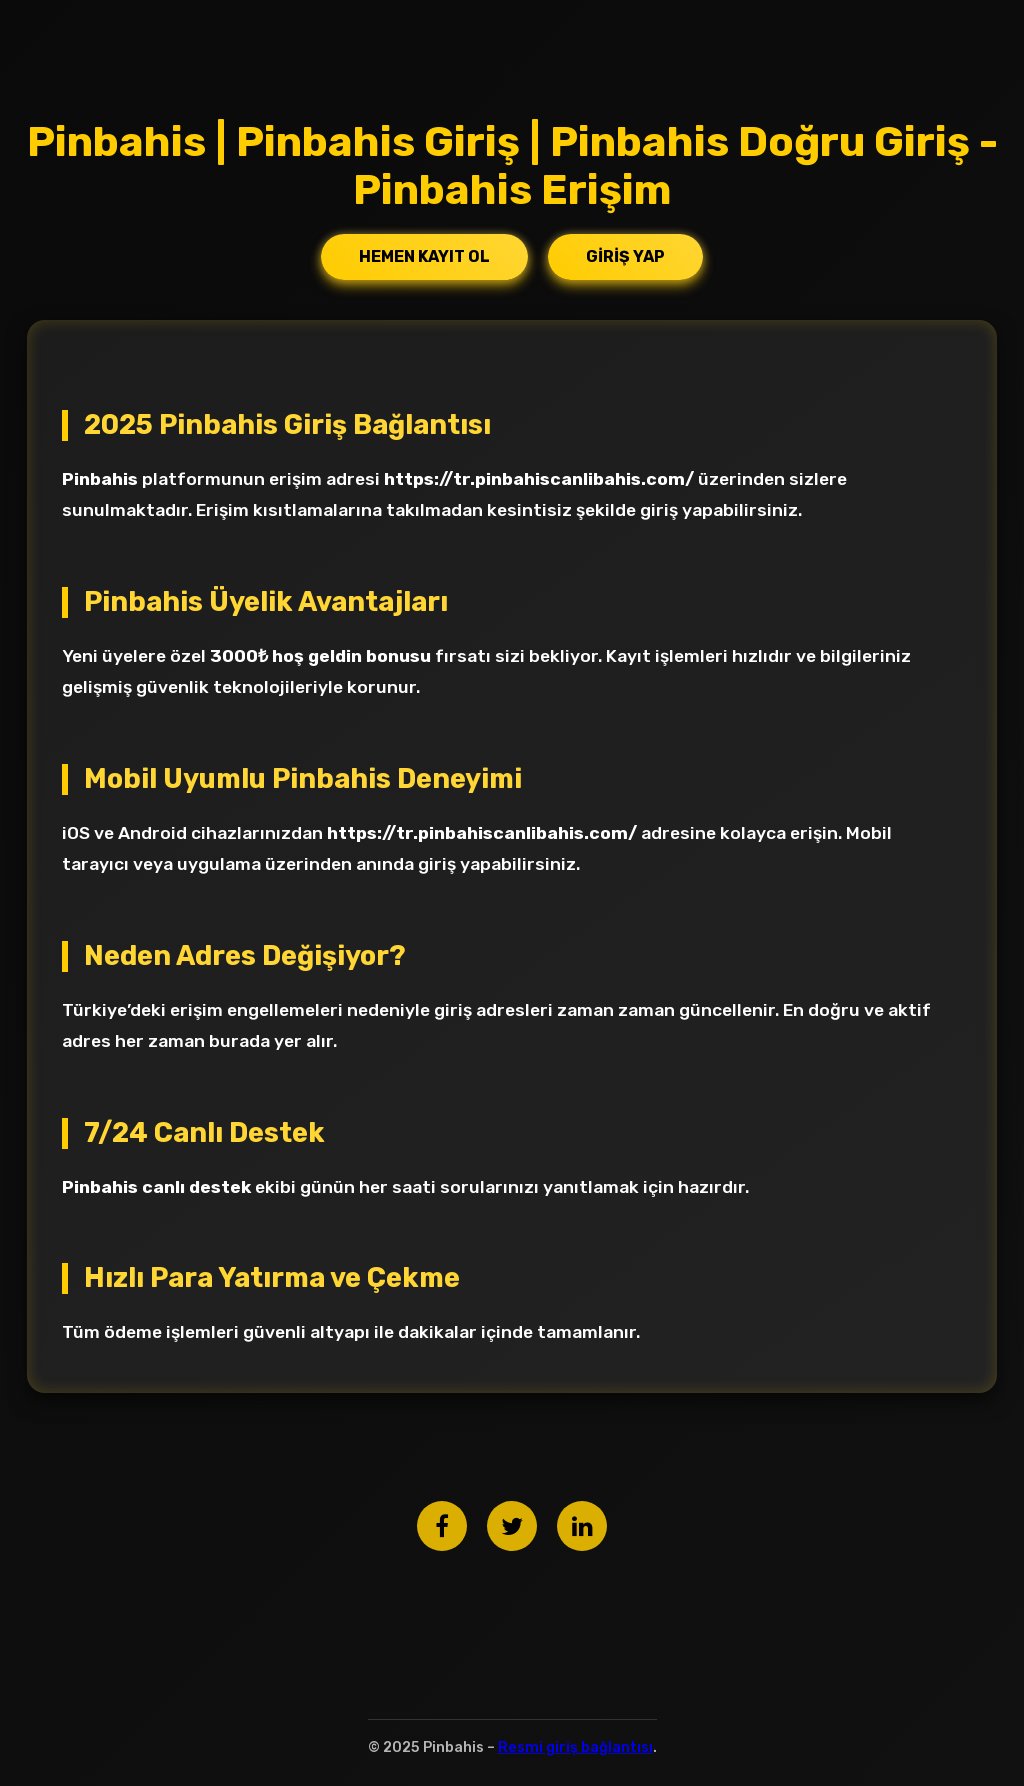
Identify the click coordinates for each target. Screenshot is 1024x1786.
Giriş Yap (625, 256)
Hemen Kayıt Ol (424, 256)
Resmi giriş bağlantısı (575, 1747)
